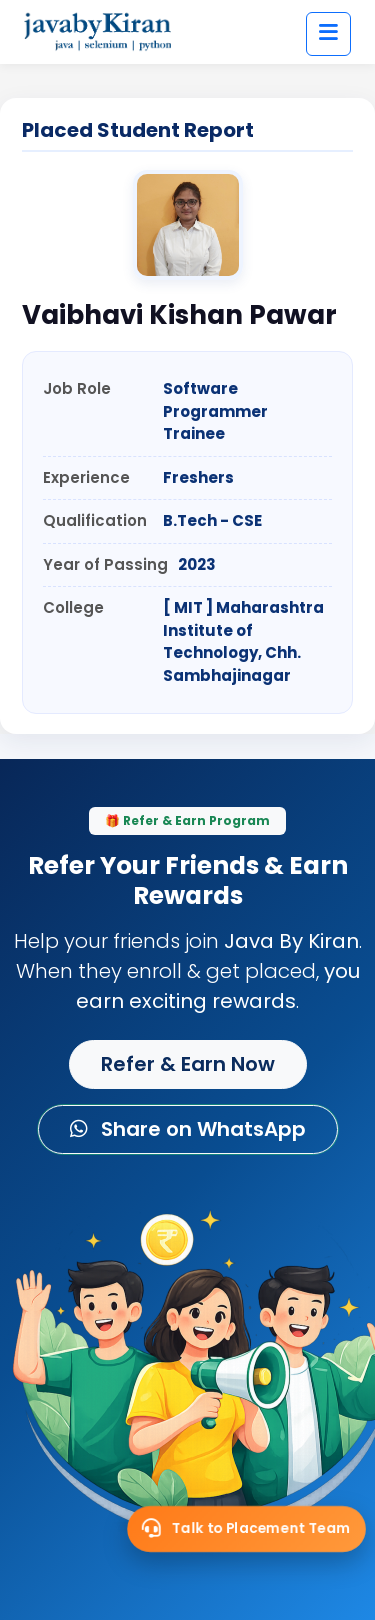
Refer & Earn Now (188, 1064)
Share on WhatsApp (188, 1129)
